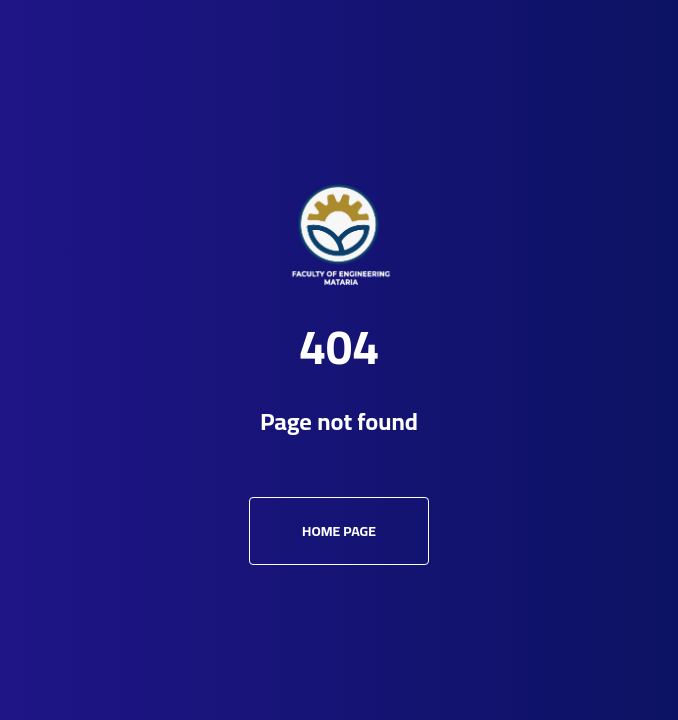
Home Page (339, 531)
